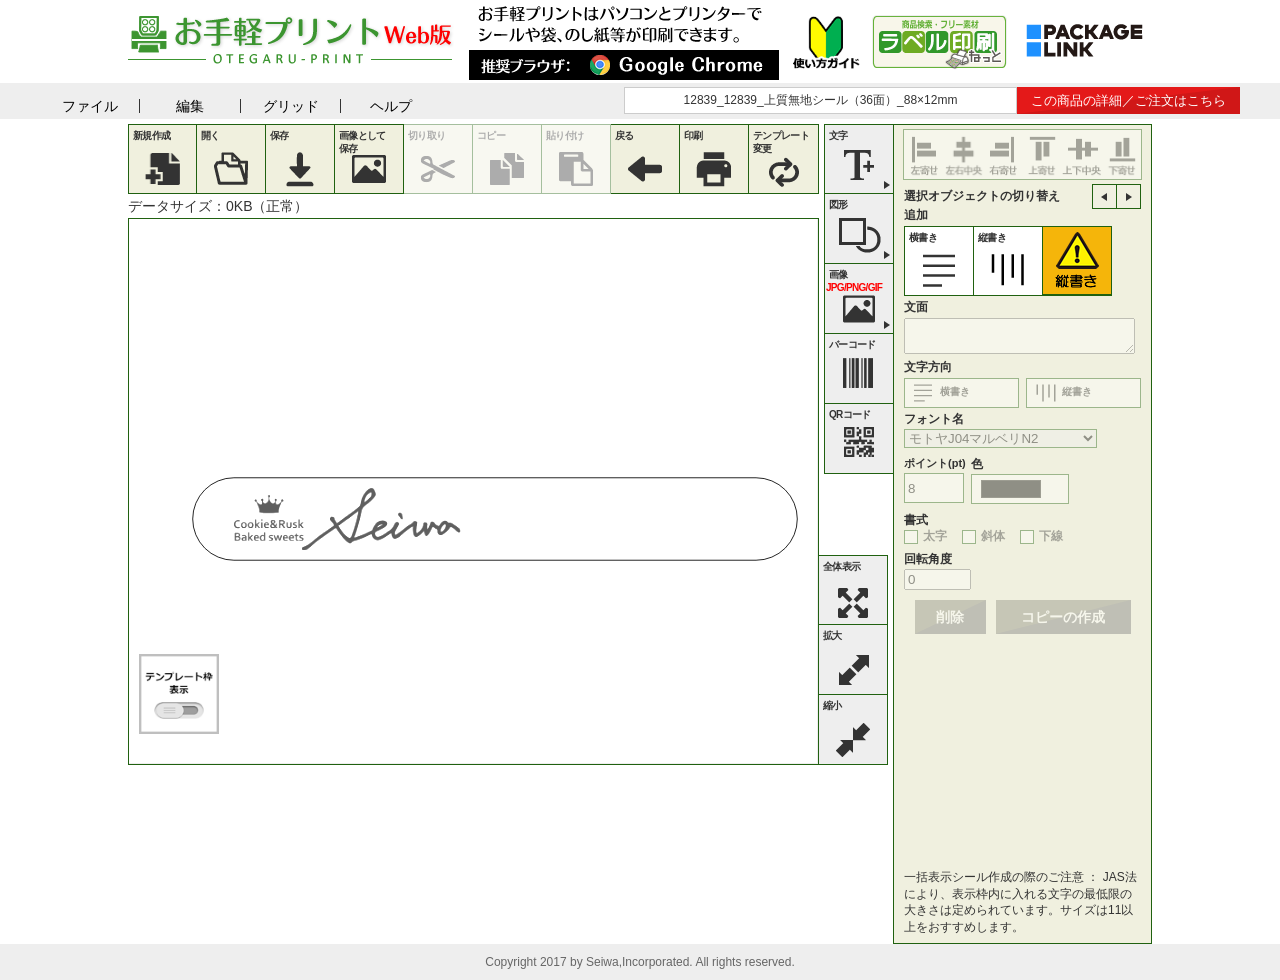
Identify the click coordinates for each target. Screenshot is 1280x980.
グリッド (291, 106)
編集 (190, 106)
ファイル (90, 106)
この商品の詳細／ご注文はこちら (1128, 100)
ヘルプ (391, 106)
